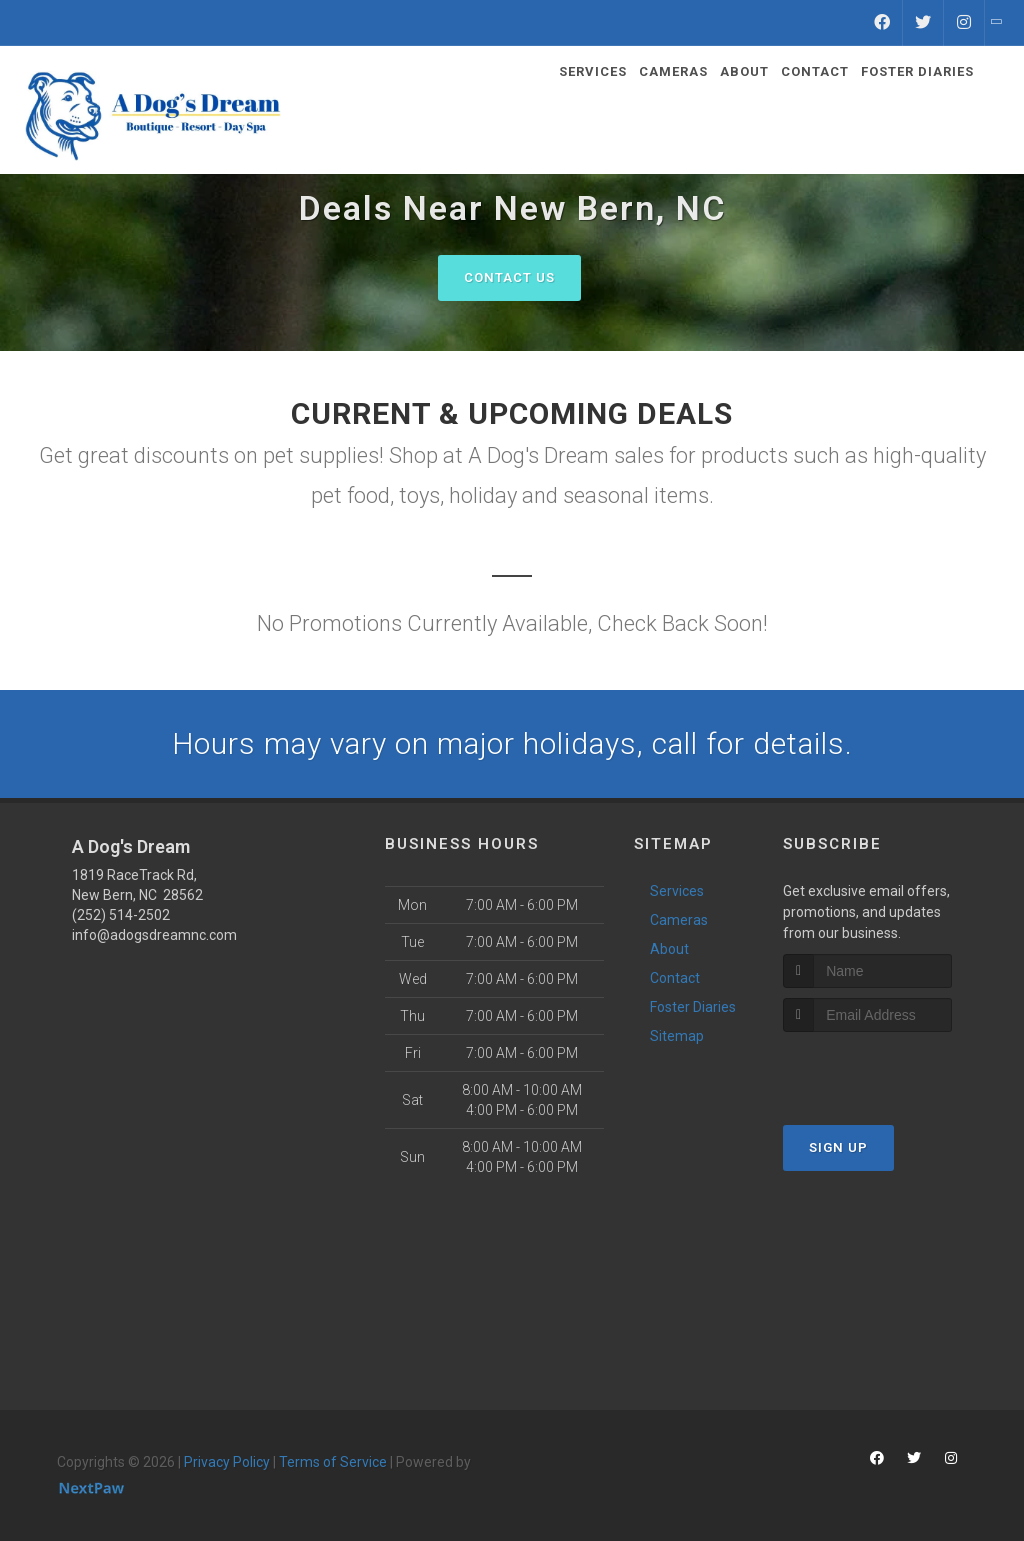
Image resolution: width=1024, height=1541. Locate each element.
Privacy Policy (227, 1462)
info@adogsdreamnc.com (154, 935)
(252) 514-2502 (121, 915)
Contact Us (509, 277)
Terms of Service (333, 1462)
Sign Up (838, 1147)
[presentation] (889, 1069)
